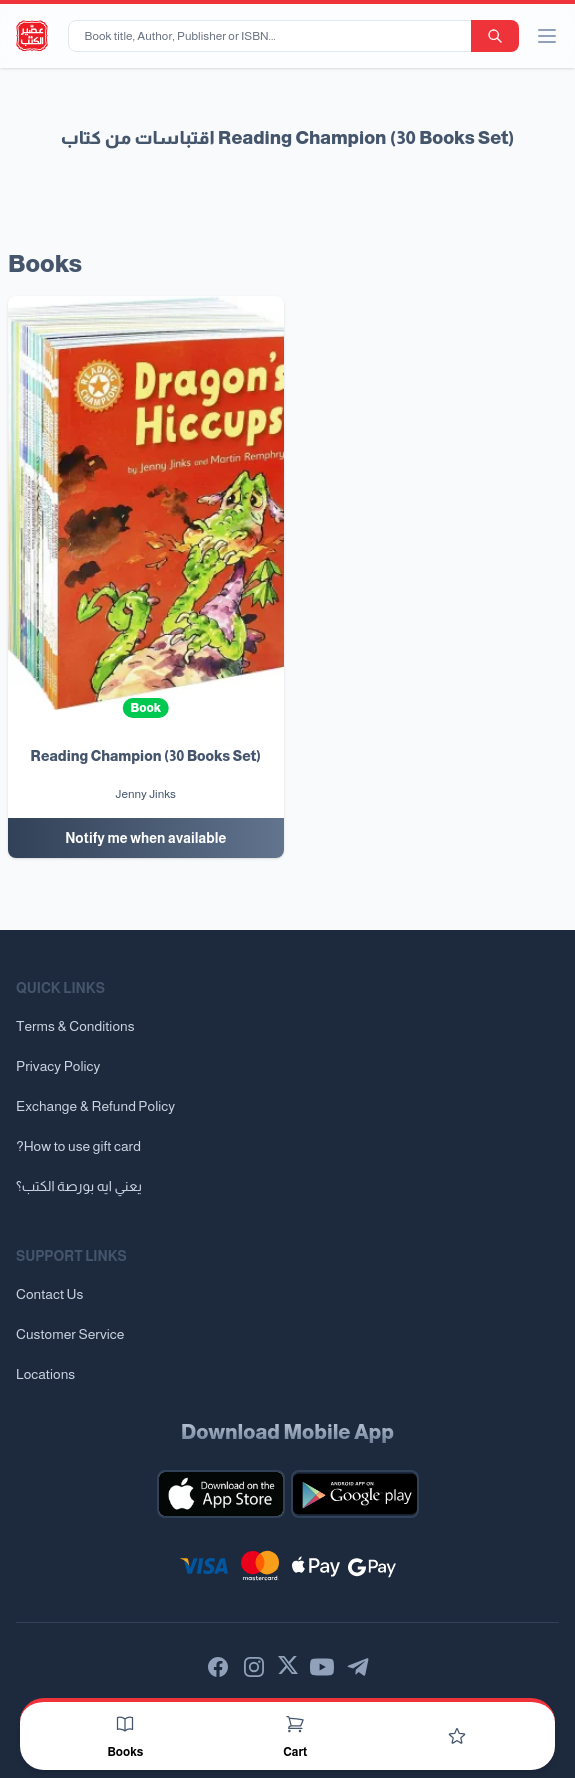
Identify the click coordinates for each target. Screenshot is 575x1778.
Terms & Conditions (75, 1026)
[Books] (125, 1724)
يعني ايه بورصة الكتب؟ (79, 1186)
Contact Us (49, 1294)
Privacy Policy (58, 1066)
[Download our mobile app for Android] (355, 1494)
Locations (45, 1374)
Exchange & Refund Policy (95, 1106)
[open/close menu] (547, 36)
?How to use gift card (78, 1146)
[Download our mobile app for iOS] (221, 1494)
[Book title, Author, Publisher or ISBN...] (273, 36)
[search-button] (495, 36)
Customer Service (70, 1334)
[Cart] (295, 1724)
